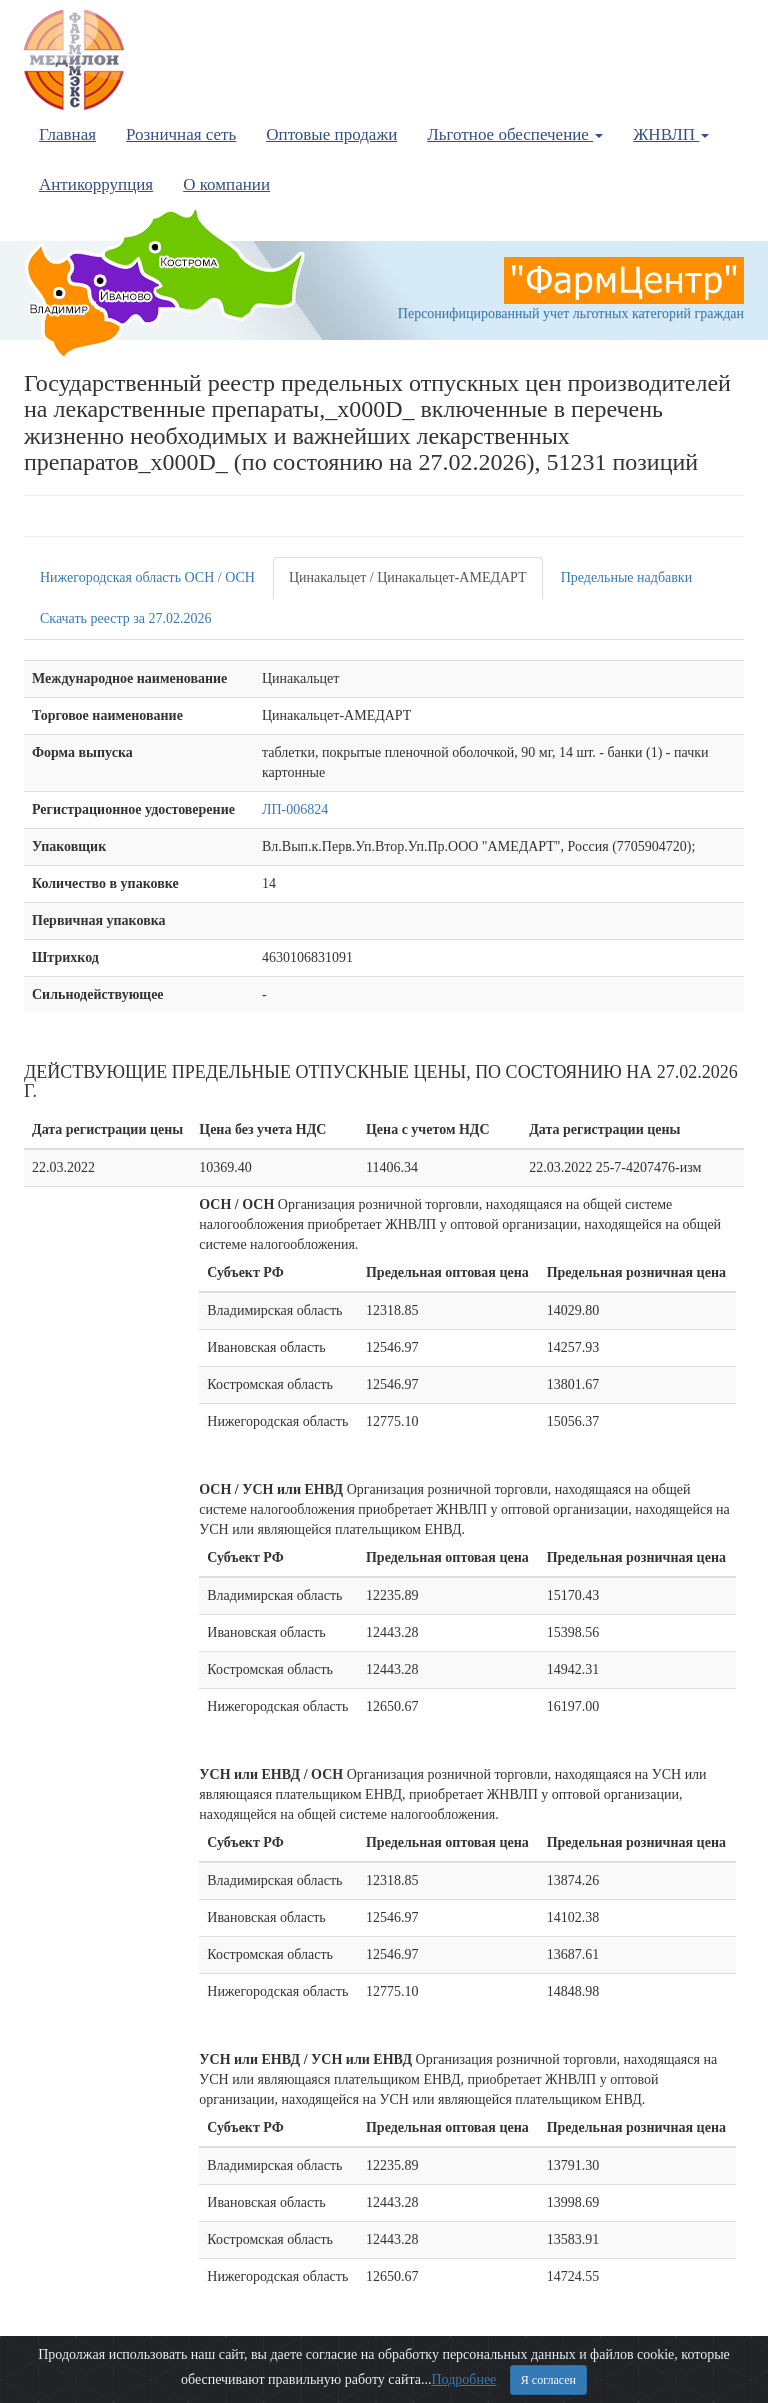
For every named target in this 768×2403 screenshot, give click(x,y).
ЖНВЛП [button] (671, 134)
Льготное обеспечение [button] (515, 134)
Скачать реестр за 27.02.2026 (126, 618)
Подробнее (463, 2379)
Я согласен (548, 2380)
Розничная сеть (181, 134)
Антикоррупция (96, 184)
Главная (67, 134)
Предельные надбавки (627, 577)
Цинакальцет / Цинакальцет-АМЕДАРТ (408, 577)
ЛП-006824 (295, 809)
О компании (226, 184)
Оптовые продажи (331, 134)
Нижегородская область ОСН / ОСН (147, 577)
